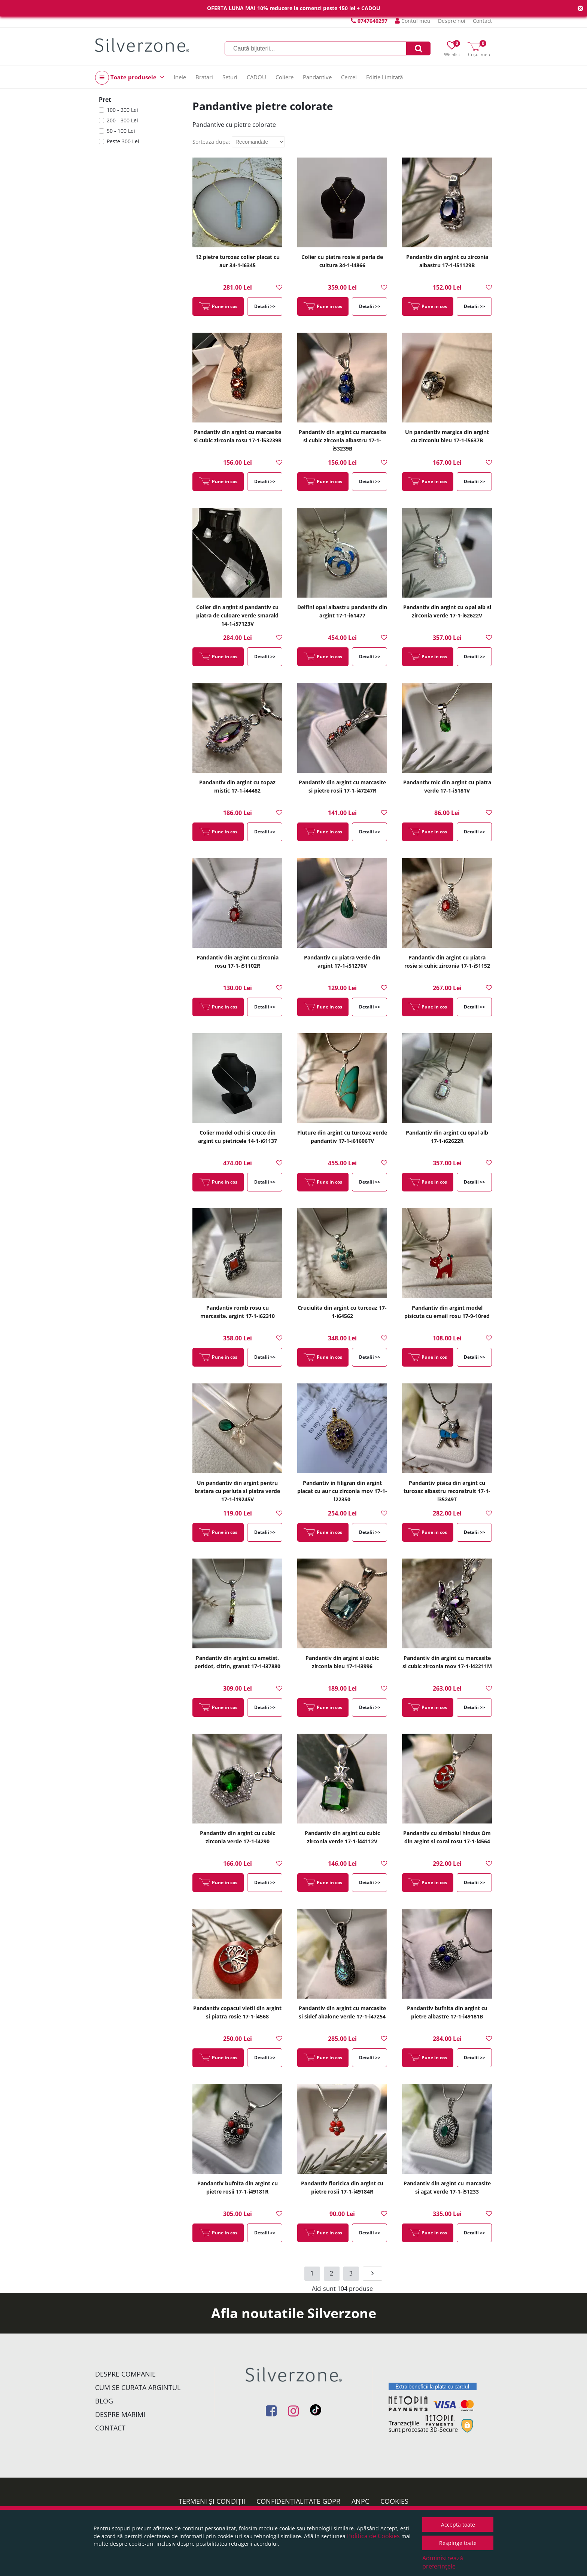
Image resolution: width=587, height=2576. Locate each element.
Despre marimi (120, 2414)
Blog (104, 2400)
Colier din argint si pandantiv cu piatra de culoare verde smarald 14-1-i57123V (237, 615)
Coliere (285, 77)
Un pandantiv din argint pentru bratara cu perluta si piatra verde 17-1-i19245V (237, 1491)
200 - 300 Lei (122, 120)
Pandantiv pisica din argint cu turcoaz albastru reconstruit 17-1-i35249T (447, 1491)
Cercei (349, 77)
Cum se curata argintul (137, 2387)
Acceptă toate (458, 2524)
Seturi (229, 77)
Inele (180, 77)
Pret (105, 99)
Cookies (394, 2501)
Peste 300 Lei (123, 141)
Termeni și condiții (212, 2501)
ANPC (360, 2501)
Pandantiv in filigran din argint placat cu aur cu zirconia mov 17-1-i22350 (342, 1491)
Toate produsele (129, 78)
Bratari (204, 77)
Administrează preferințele (442, 2562)
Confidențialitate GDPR (298, 2501)
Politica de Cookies (373, 2536)
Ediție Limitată (384, 77)
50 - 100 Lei (121, 130)
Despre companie (125, 2373)
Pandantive (317, 77)
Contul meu (413, 20)
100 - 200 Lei (122, 109)
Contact (482, 20)
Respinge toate (458, 2542)
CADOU (256, 77)
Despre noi (451, 20)
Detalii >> (265, 306)
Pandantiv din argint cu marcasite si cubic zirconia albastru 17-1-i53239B (342, 440)
